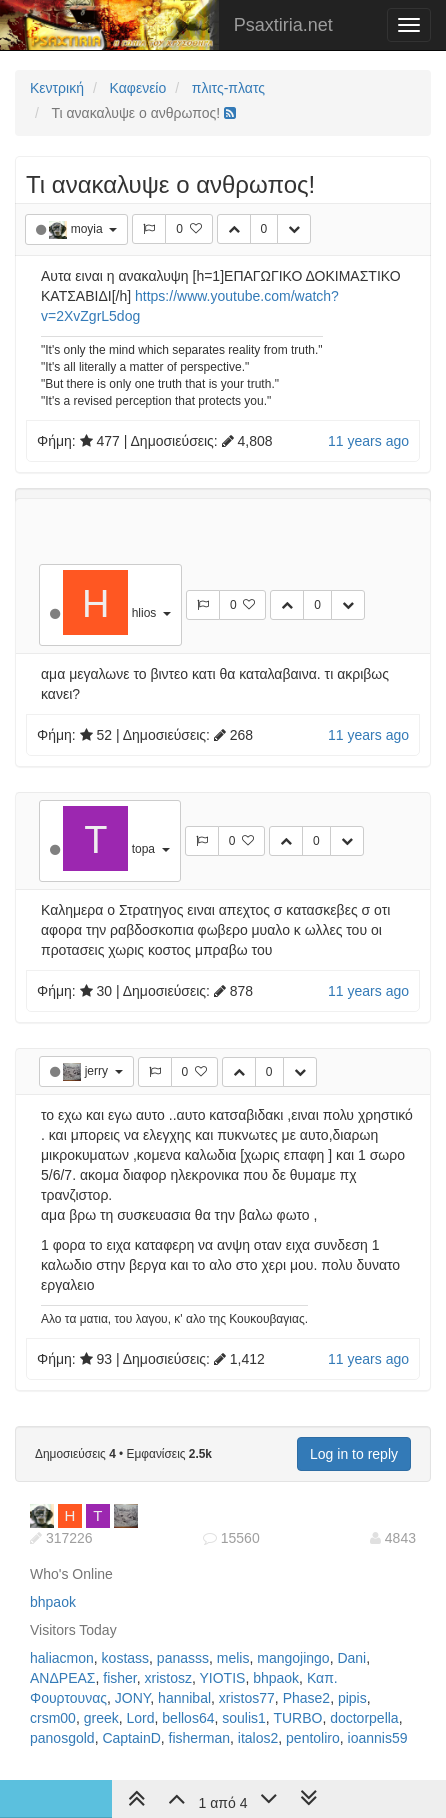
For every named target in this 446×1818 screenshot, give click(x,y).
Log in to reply (354, 1454)
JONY (133, 1698)
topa (145, 849)
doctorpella (364, 1718)
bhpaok (53, 1602)
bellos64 (188, 1718)
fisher (119, 1678)
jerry (98, 1071)
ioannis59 (378, 1738)
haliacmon (62, 1658)
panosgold (62, 1738)
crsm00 (53, 1718)
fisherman (199, 1738)
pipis (352, 1698)
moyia (88, 229)
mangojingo (293, 1658)
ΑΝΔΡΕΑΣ (62, 1678)
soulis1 (244, 1718)
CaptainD (131, 1738)
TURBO (297, 1718)
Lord (141, 1718)
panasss (183, 1658)
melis (233, 1658)
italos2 (258, 1738)
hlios (146, 613)
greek (101, 1718)
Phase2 (306, 1698)
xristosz (168, 1678)
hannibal (184, 1698)
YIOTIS (222, 1678)
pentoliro (313, 1738)
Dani (351, 1658)
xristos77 (247, 1698)
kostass (125, 1658)
